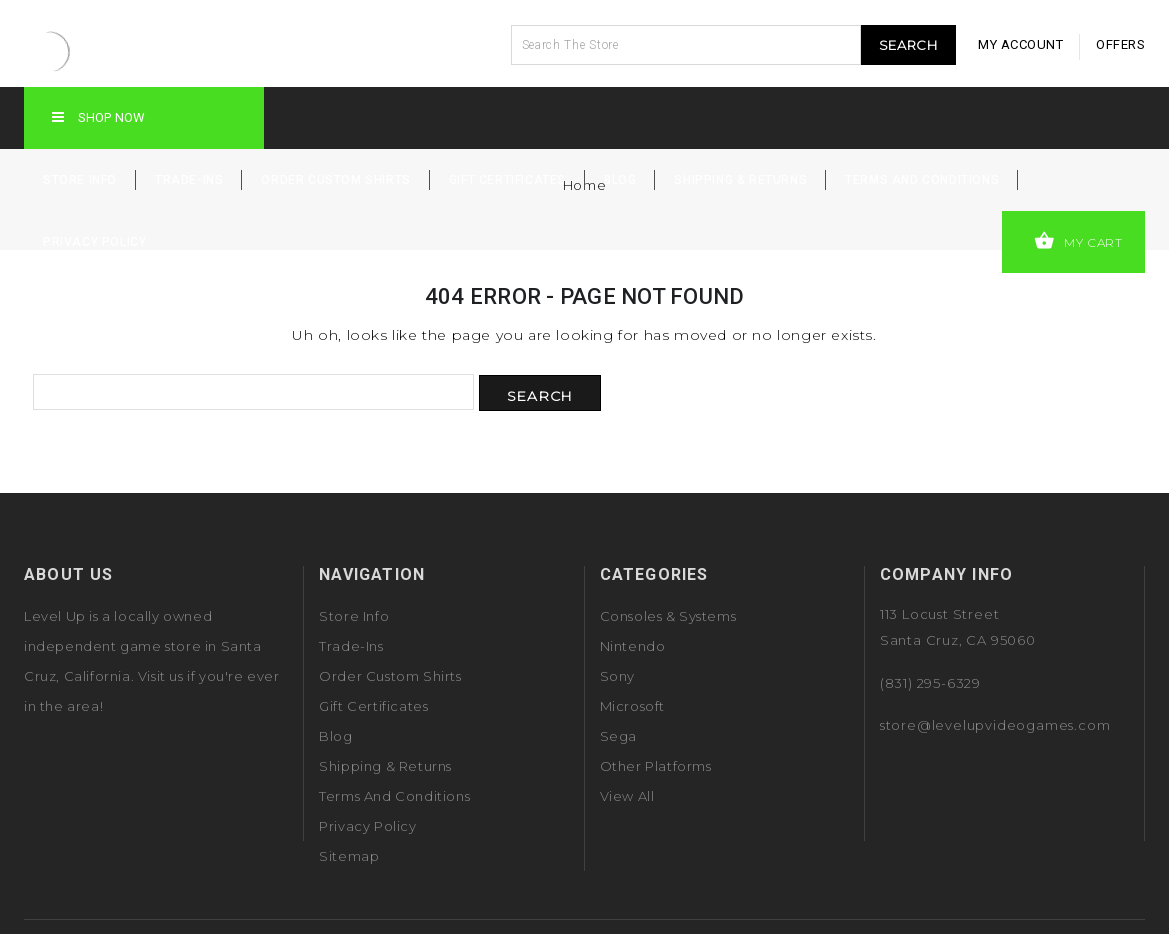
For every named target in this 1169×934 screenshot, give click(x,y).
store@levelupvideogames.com (995, 725)
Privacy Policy (94, 242)
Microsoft (632, 706)
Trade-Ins (189, 180)
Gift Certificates (507, 180)
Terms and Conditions (922, 180)
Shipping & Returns (740, 180)
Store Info (80, 180)
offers (1120, 44)
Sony (617, 676)
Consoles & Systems (668, 616)
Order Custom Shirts (335, 180)
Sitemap (349, 856)
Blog (620, 180)
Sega (618, 736)
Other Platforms (656, 766)
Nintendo (633, 646)
